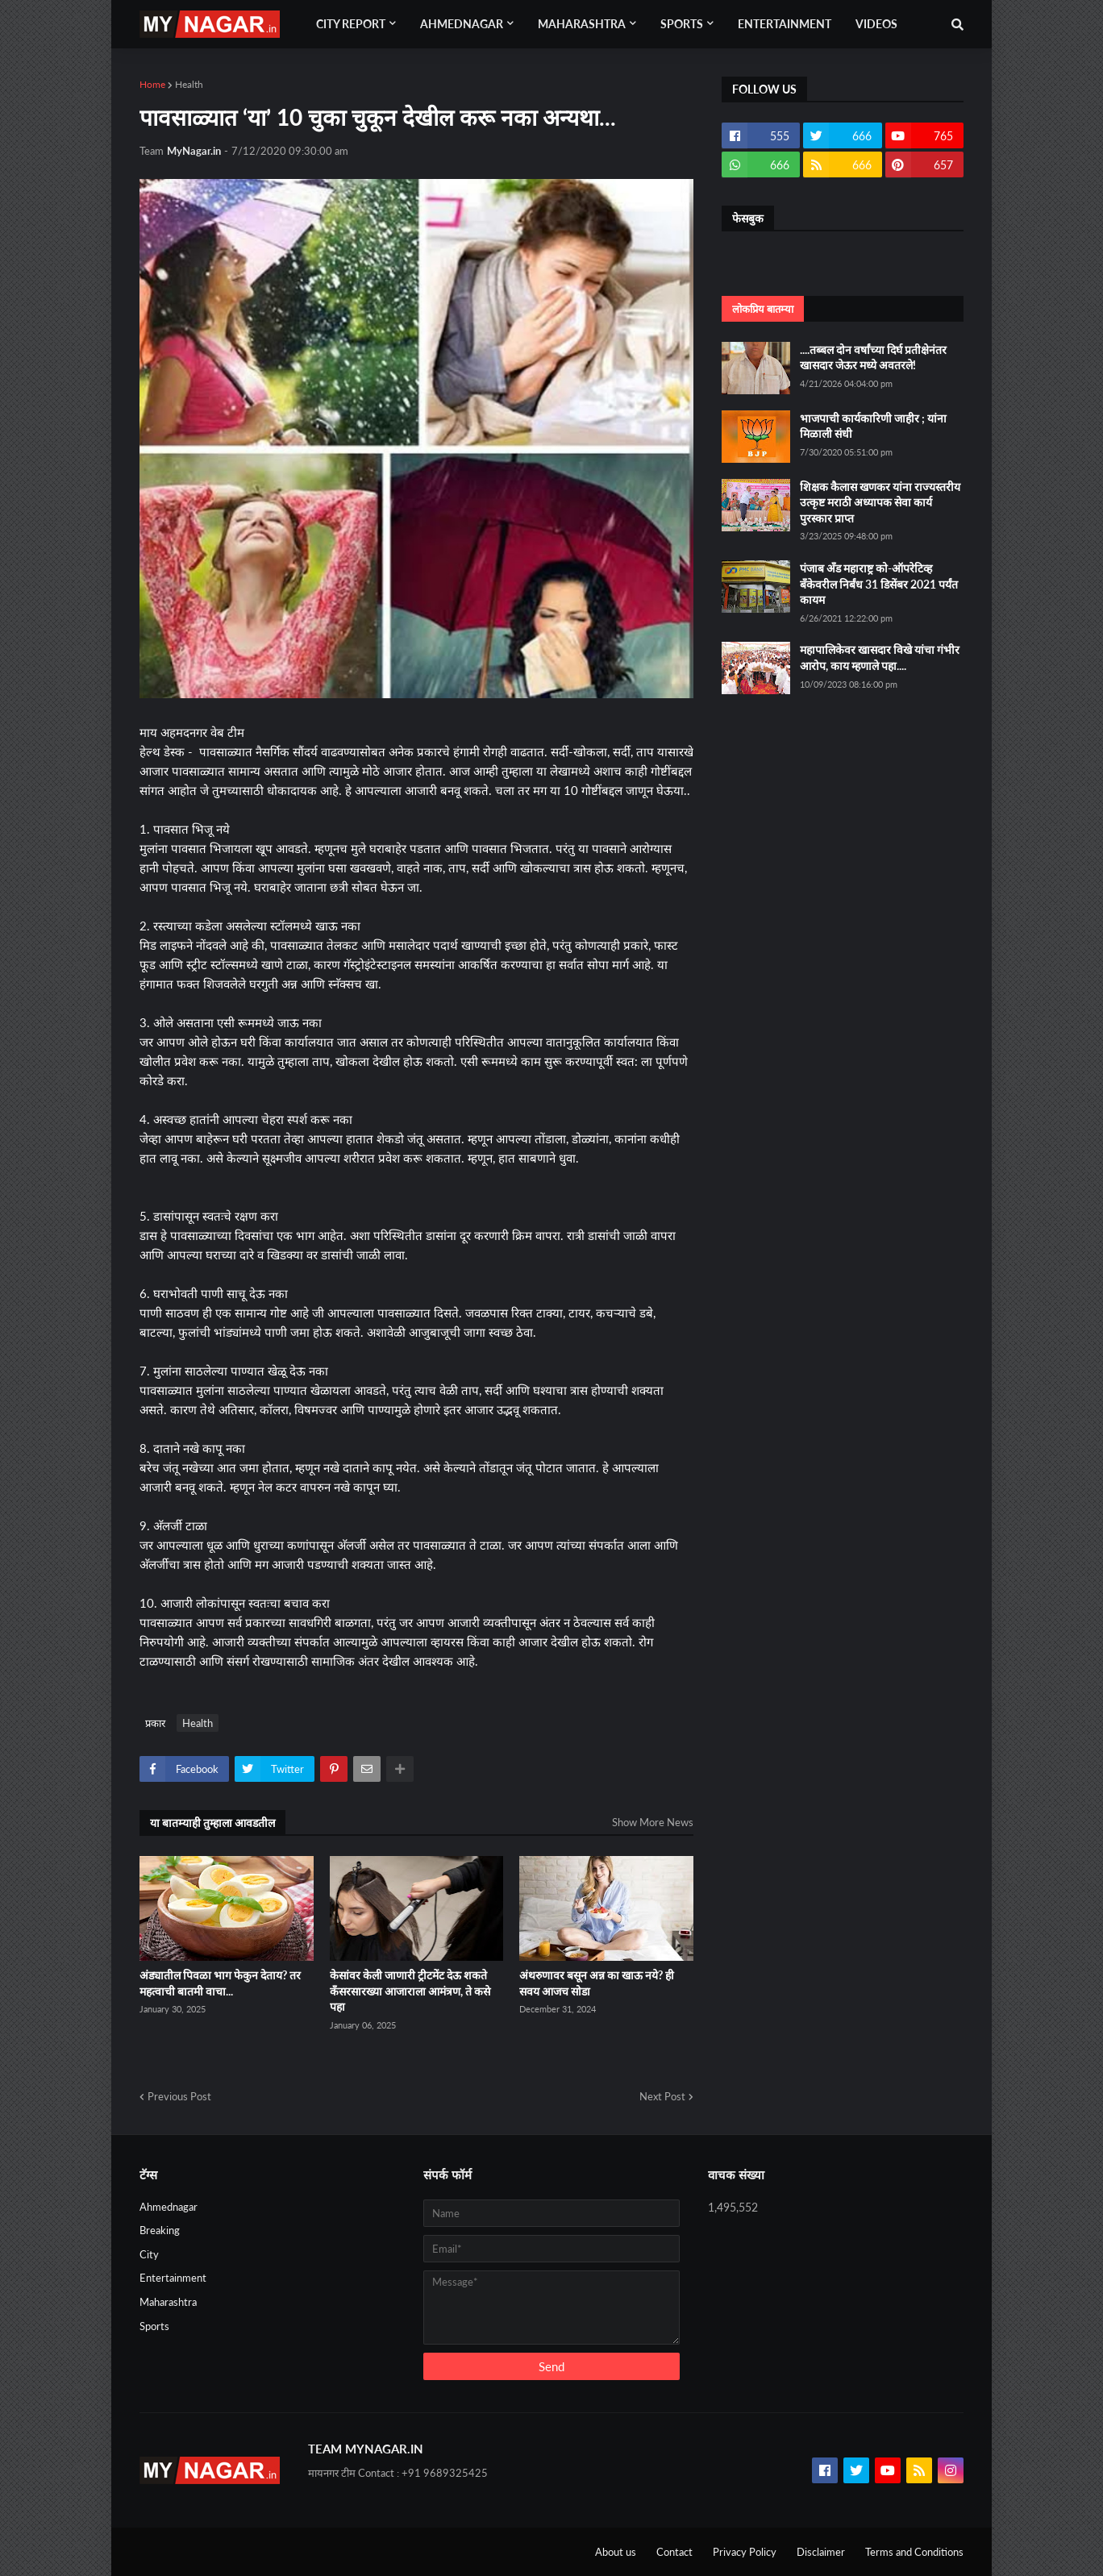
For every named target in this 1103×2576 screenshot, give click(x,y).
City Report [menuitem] (350, 24)
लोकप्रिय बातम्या (762, 308)
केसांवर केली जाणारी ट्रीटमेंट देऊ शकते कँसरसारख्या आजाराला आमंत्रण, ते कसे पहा (410, 1990)
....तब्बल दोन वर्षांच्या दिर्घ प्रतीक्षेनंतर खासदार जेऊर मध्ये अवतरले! (873, 357)
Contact (674, 2551)
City (149, 2254)
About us (615, 2551)
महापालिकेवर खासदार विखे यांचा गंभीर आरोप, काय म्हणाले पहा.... (879, 657)
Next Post (662, 2096)
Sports (154, 2326)
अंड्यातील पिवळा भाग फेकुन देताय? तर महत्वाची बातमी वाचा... (220, 1983)
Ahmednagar (168, 2206)
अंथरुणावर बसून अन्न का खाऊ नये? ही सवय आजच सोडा (596, 1983)
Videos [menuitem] (876, 24)
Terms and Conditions (914, 2551)
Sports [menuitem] (681, 24)
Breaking (159, 2230)
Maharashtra (168, 2301)
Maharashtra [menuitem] (582, 24)
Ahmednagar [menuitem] (461, 24)
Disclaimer (821, 2551)
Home (152, 84)
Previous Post (179, 2096)
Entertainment (172, 2277)
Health (189, 84)
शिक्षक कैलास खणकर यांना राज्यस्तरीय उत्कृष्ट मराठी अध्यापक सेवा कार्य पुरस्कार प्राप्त (880, 502)
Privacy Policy (744, 2551)
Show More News (652, 1822)
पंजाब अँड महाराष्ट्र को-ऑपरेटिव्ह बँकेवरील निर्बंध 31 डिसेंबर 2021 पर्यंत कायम (879, 583)
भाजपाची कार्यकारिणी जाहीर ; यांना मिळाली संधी (873, 426)
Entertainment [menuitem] (784, 24)
